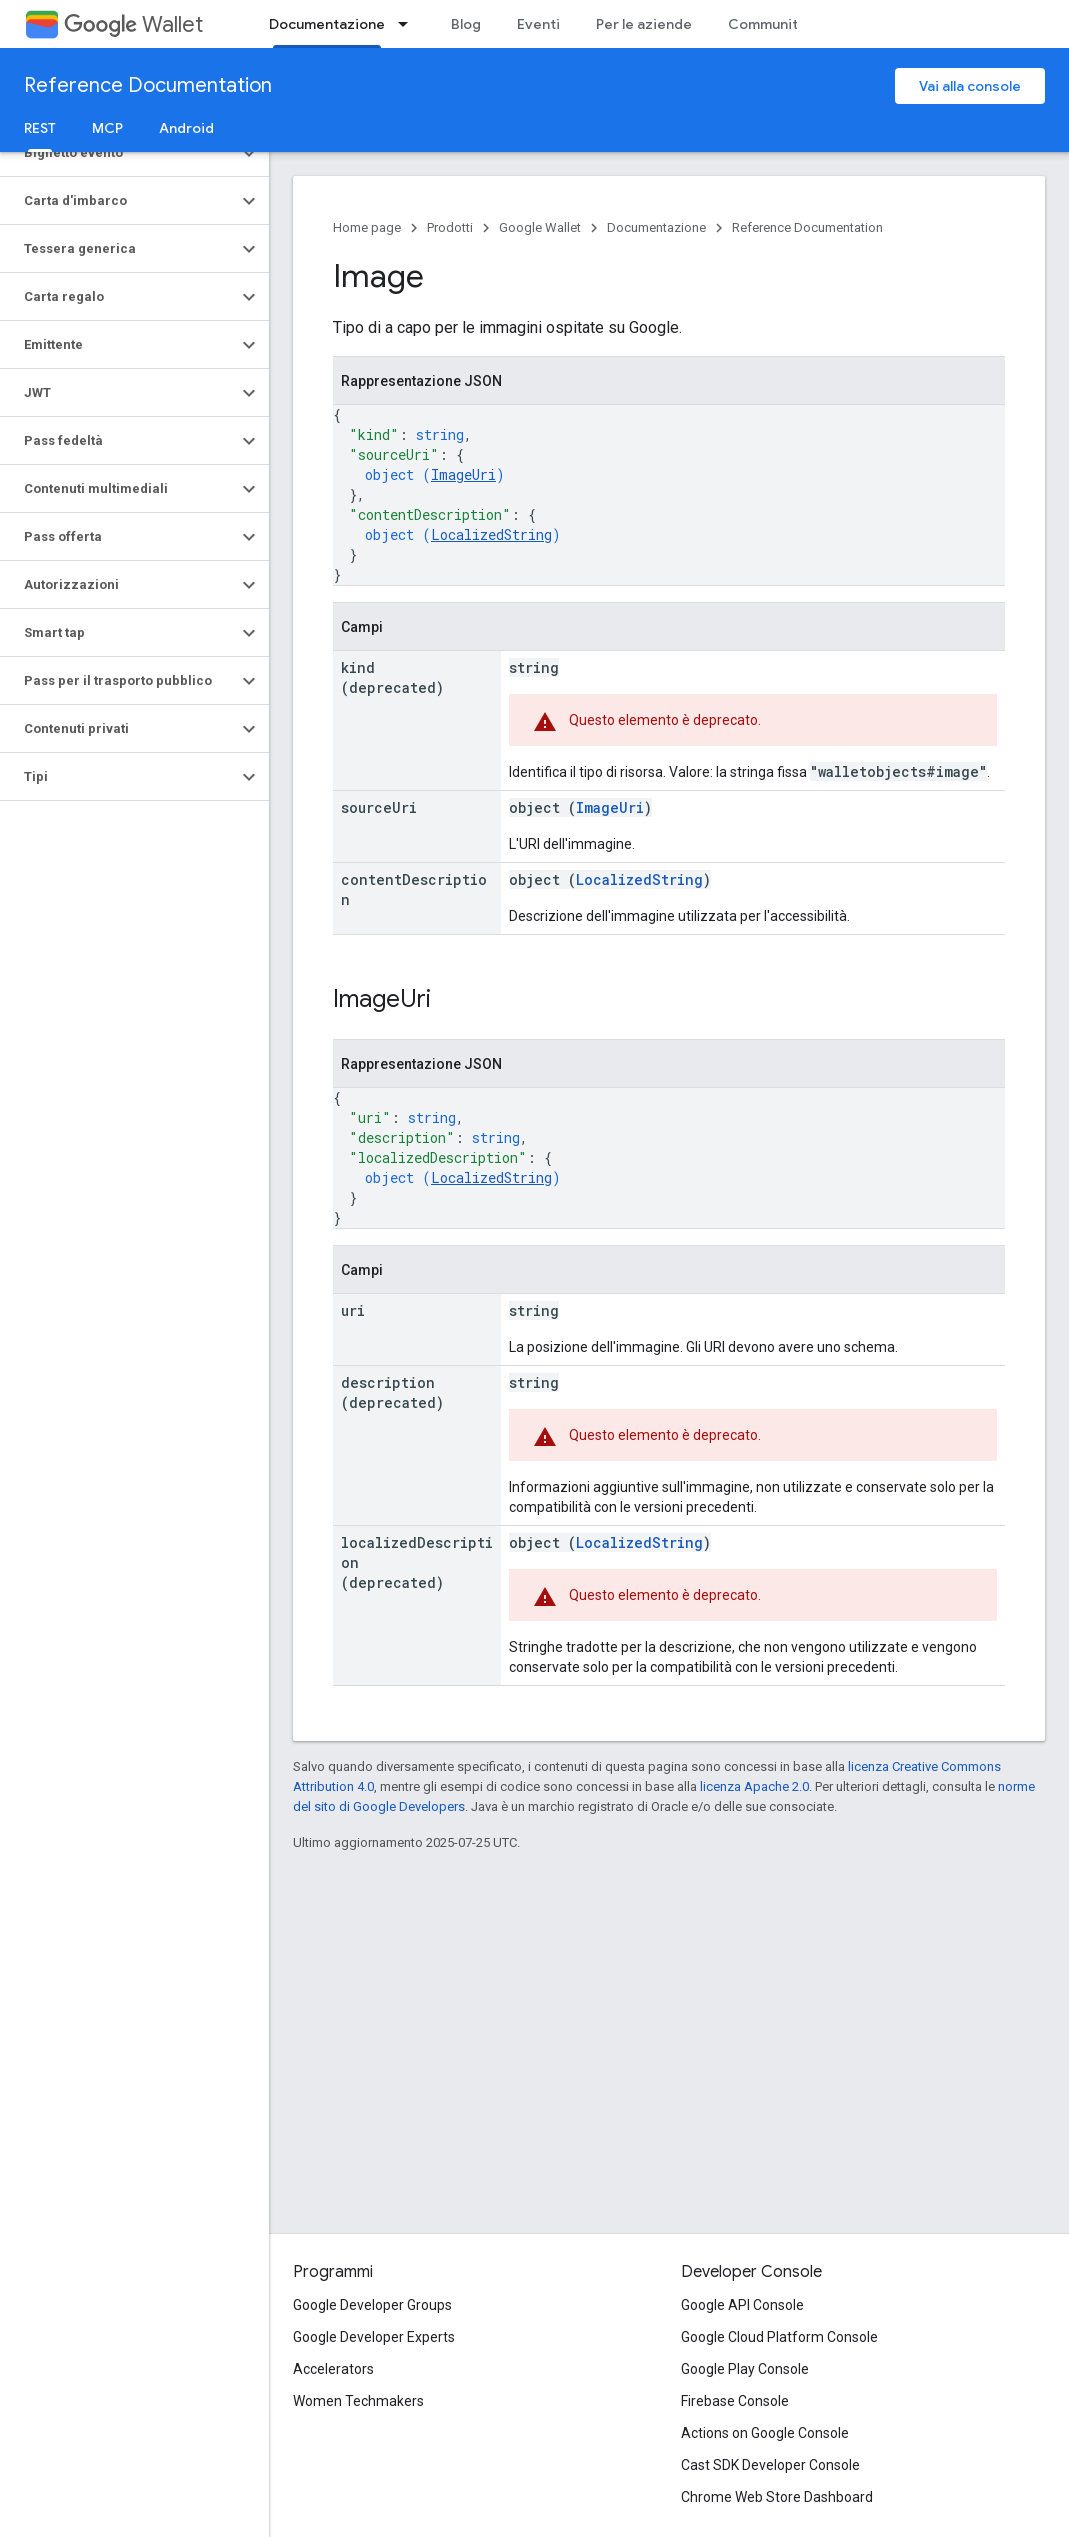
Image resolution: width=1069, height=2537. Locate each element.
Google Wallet (540, 227)
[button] (118, 153)
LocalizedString (491, 534)
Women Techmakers (358, 2401)
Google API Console (742, 2305)
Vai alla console (970, 86)
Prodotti (450, 227)
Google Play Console (745, 2369)
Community (767, 24)
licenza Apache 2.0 (754, 1786)
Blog (466, 24)
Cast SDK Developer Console (770, 2465)
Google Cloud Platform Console (779, 2337)
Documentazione (656, 227)
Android (186, 128)
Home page (367, 227)
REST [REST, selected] (40, 128)
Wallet (133, 24)
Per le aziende (644, 24)
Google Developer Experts (374, 2337)
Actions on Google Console (765, 2433)
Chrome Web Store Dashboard (777, 2497)
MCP (107, 128)
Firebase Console (735, 2401)
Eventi (538, 24)
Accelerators (333, 2369)
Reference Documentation (148, 85)
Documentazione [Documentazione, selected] (327, 24)
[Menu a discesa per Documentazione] (409, 24)
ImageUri (463, 474)
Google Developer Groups (372, 2305)
